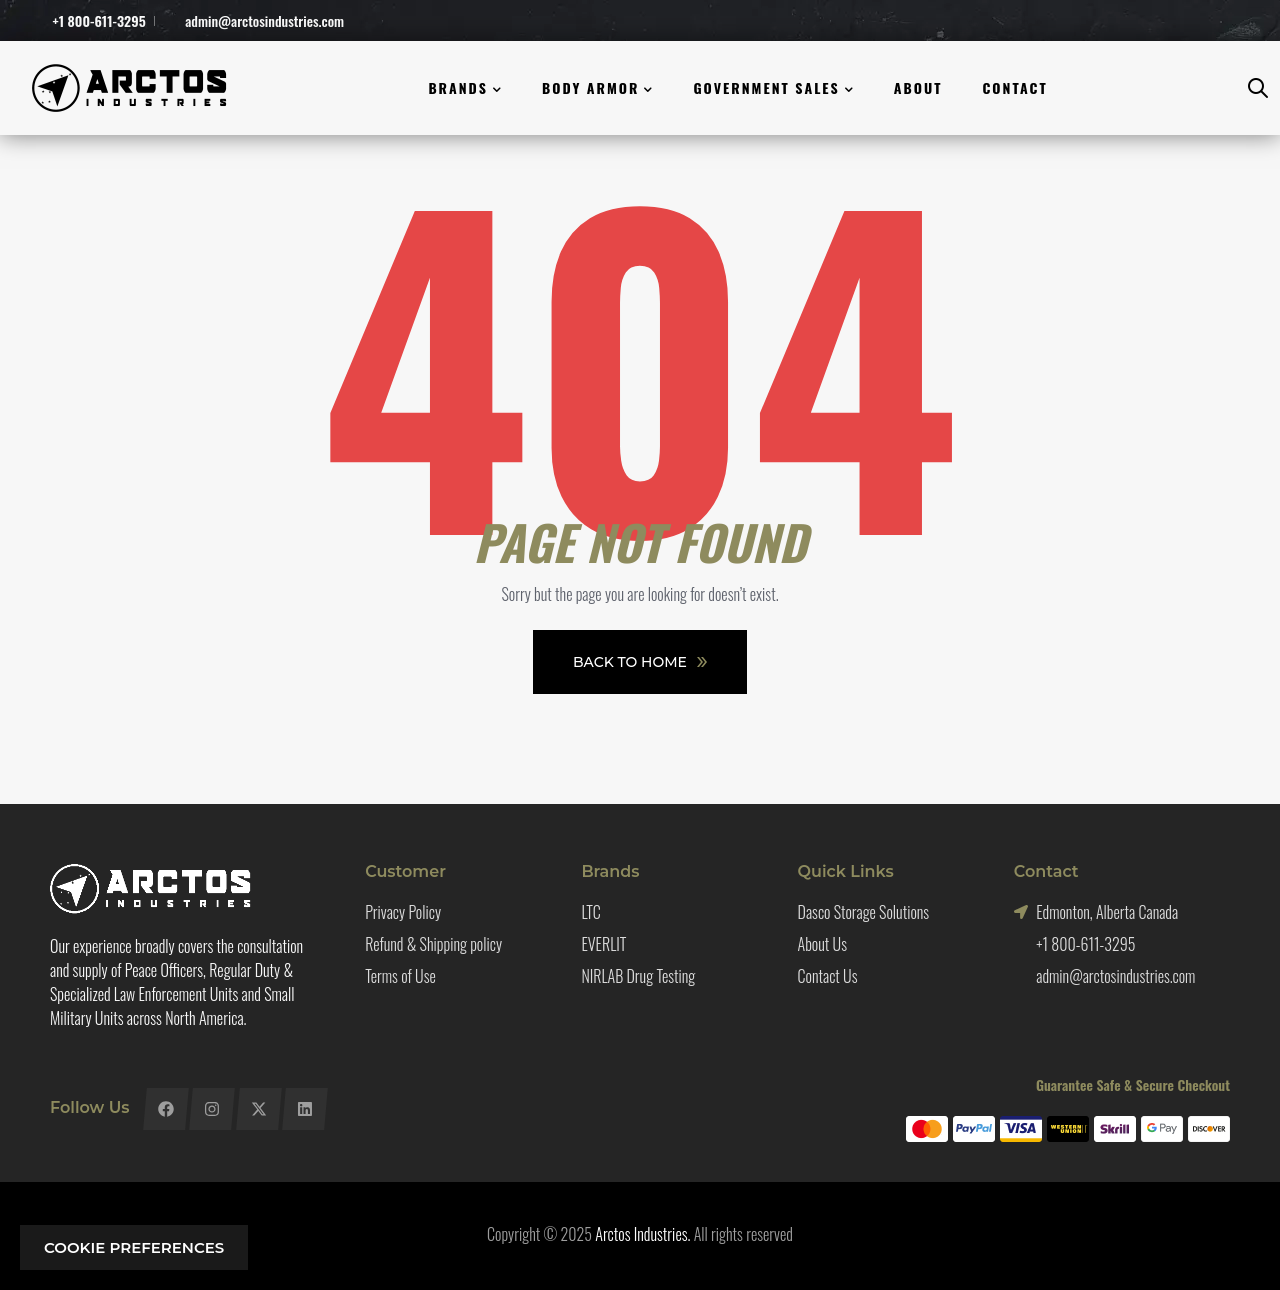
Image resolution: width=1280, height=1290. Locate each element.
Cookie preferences (134, 1247)
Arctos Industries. (642, 1234)
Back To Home (640, 662)
